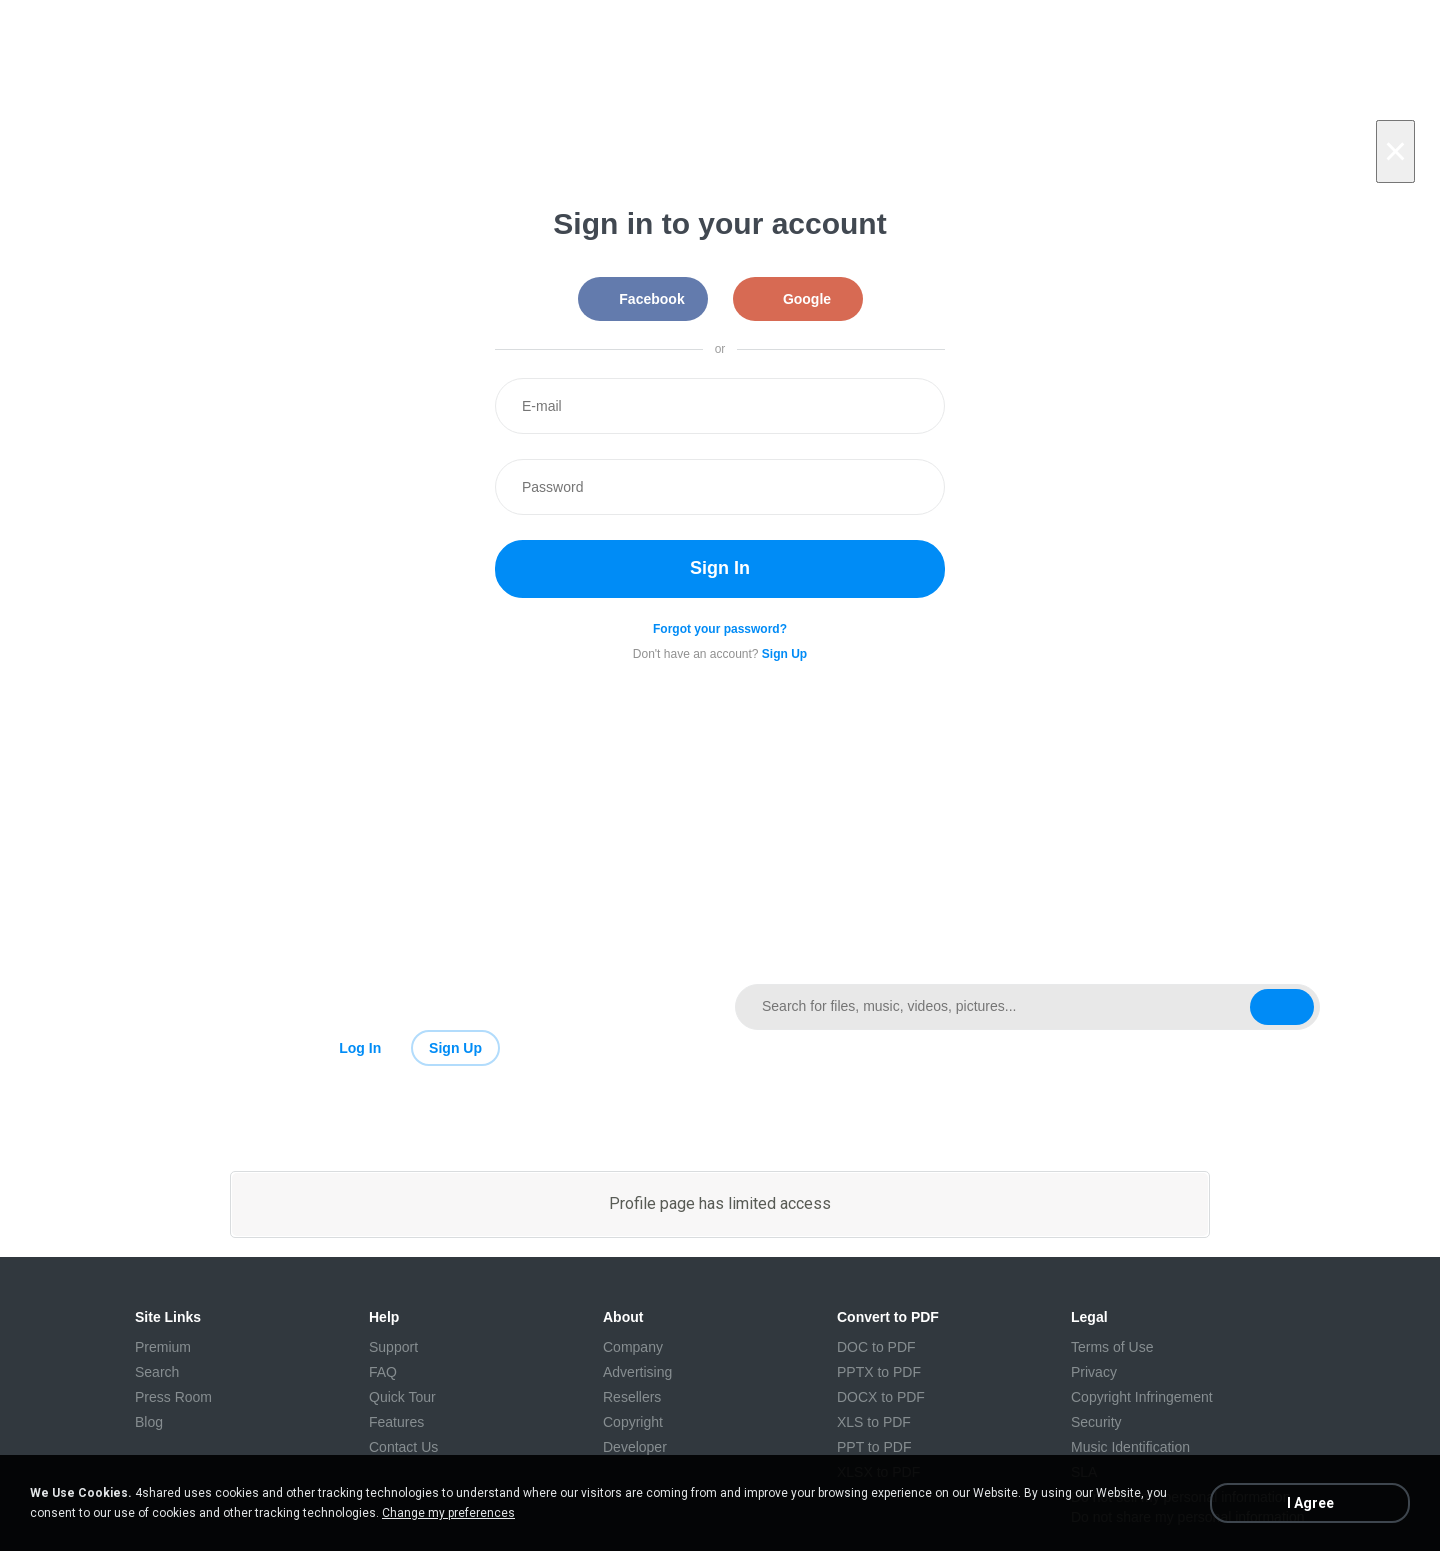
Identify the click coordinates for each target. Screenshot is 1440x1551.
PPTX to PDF (879, 1372)
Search (157, 1372)
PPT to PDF (874, 1447)
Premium (163, 1347)
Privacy (1094, 1372)
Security (1096, 1422)
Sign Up (455, 1048)
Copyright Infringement (1142, 1397)
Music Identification (1130, 1447)
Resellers (632, 1397)
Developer (635, 1447)
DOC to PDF (876, 1347)
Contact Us (403, 1447)
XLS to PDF (874, 1422)
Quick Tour (402, 1397)
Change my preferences (448, 1513)
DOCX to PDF (881, 1397)
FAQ (383, 1372)
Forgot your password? (720, 629)
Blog (149, 1422)
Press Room (173, 1397)
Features (396, 1422)
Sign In (720, 568)
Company (633, 1347)
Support (393, 1347)
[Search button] (1282, 1007)
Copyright (633, 1422)
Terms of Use (1112, 1347)
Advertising (637, 1372)
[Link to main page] (412, 1007)
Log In (360, 1048)
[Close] (1395, 151)
